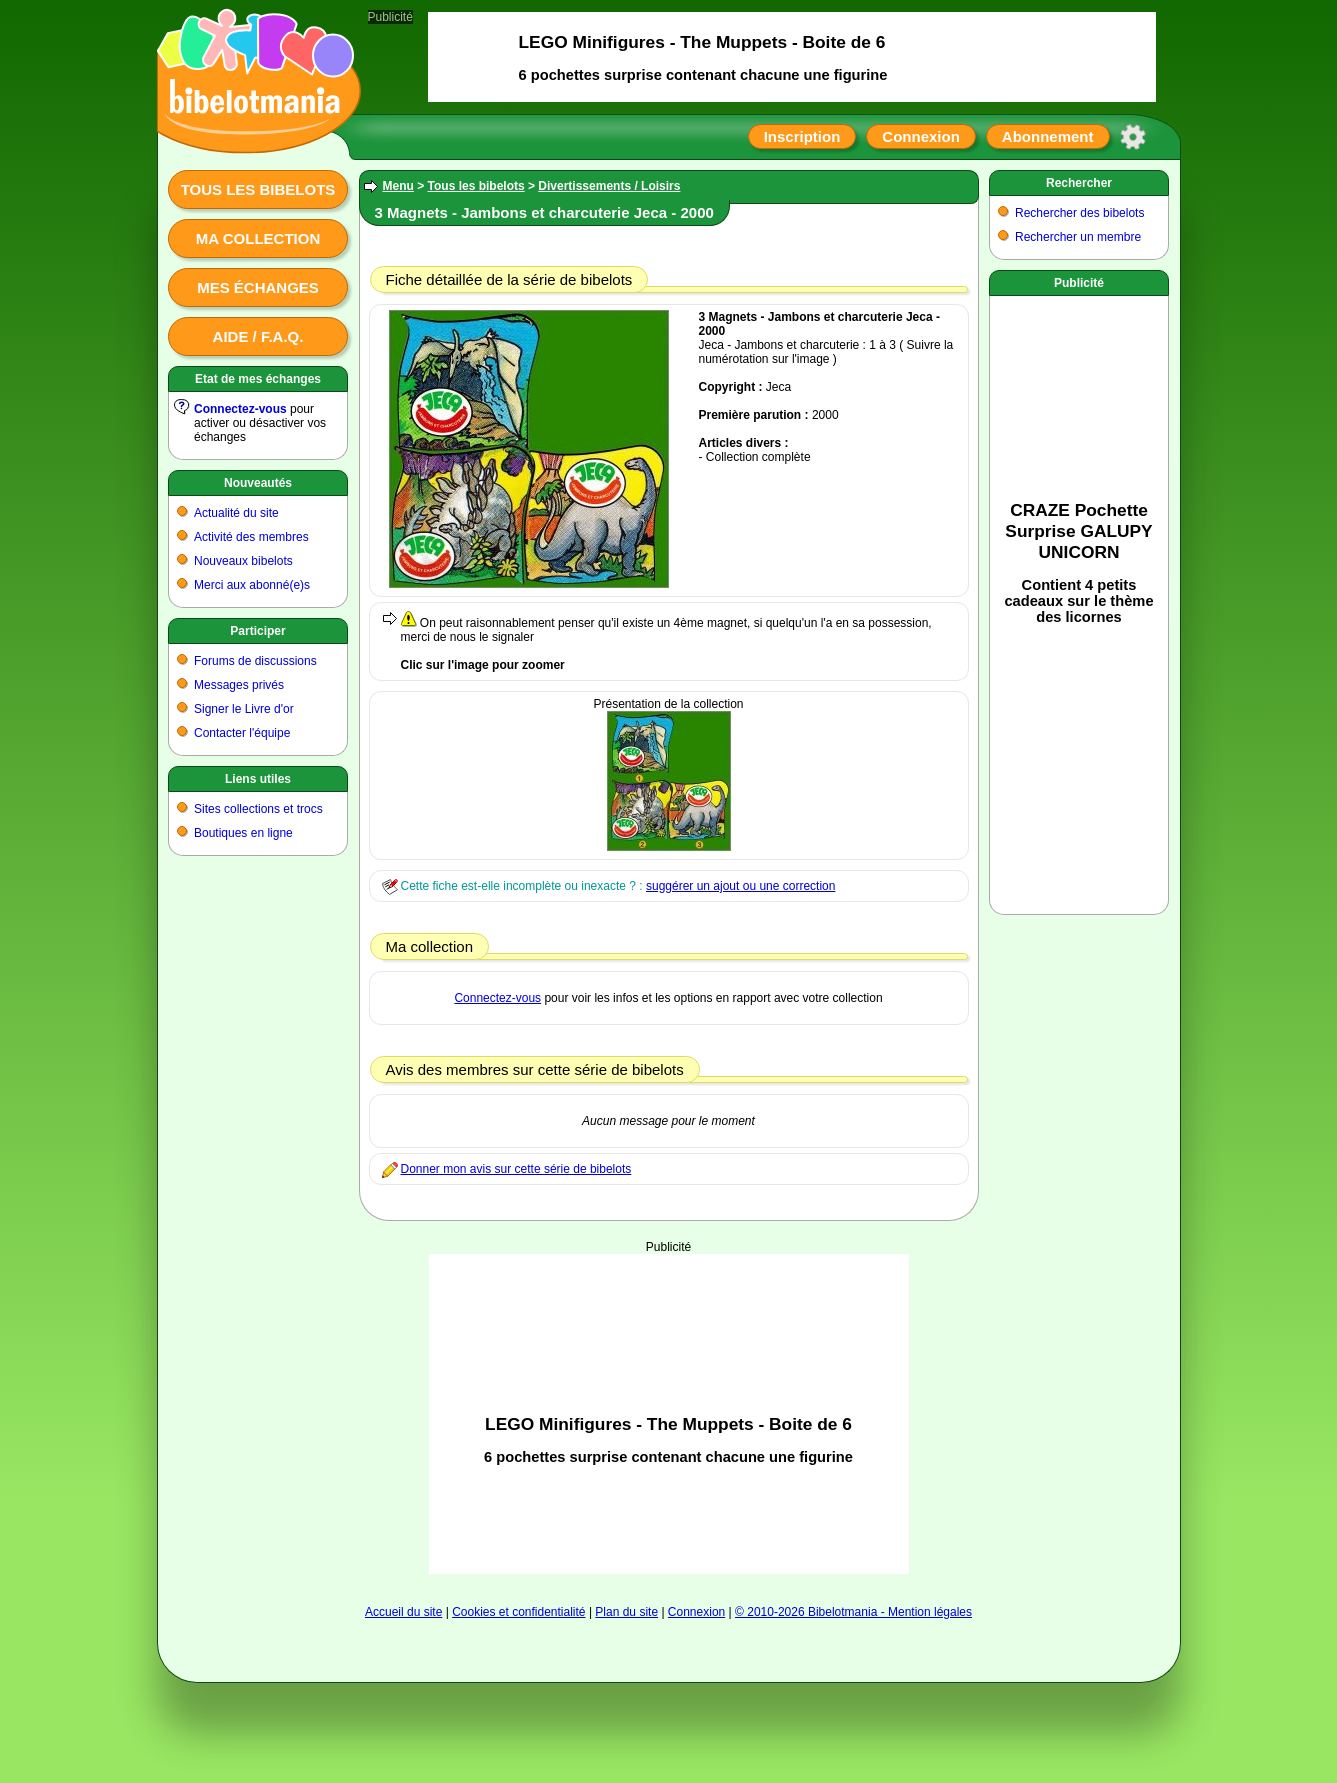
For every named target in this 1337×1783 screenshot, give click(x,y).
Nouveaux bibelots (243, 561)
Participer (257, 631)
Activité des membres (251, 537)
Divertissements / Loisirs (609, 186)
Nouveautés (258, 483)
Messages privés (239, 685)
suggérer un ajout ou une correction (740, 886)
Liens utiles (258, 779)
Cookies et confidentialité (518, 1612)
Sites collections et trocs (258, 809)
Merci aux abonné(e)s (252, 585)
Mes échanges (258, 287)
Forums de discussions (255, 661)
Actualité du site (236, 513)
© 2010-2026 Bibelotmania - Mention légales (853, 1612)
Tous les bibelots (258, 189)
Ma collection (258, 238)
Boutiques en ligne (243, 833)
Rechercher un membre (1078, 237)
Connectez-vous (240, 409)
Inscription (802, 136)
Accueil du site (403, 1612)
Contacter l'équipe (242, 733)
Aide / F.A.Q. (258, 336)
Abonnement (1048, 136)
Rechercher (1079, 183)
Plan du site (626, 1612)
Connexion (921, 136)
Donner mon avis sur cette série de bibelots (516, 1169)
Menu (398, 186)
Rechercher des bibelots (1079, 213)
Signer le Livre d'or (244, 709)
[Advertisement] (669, 1414)
